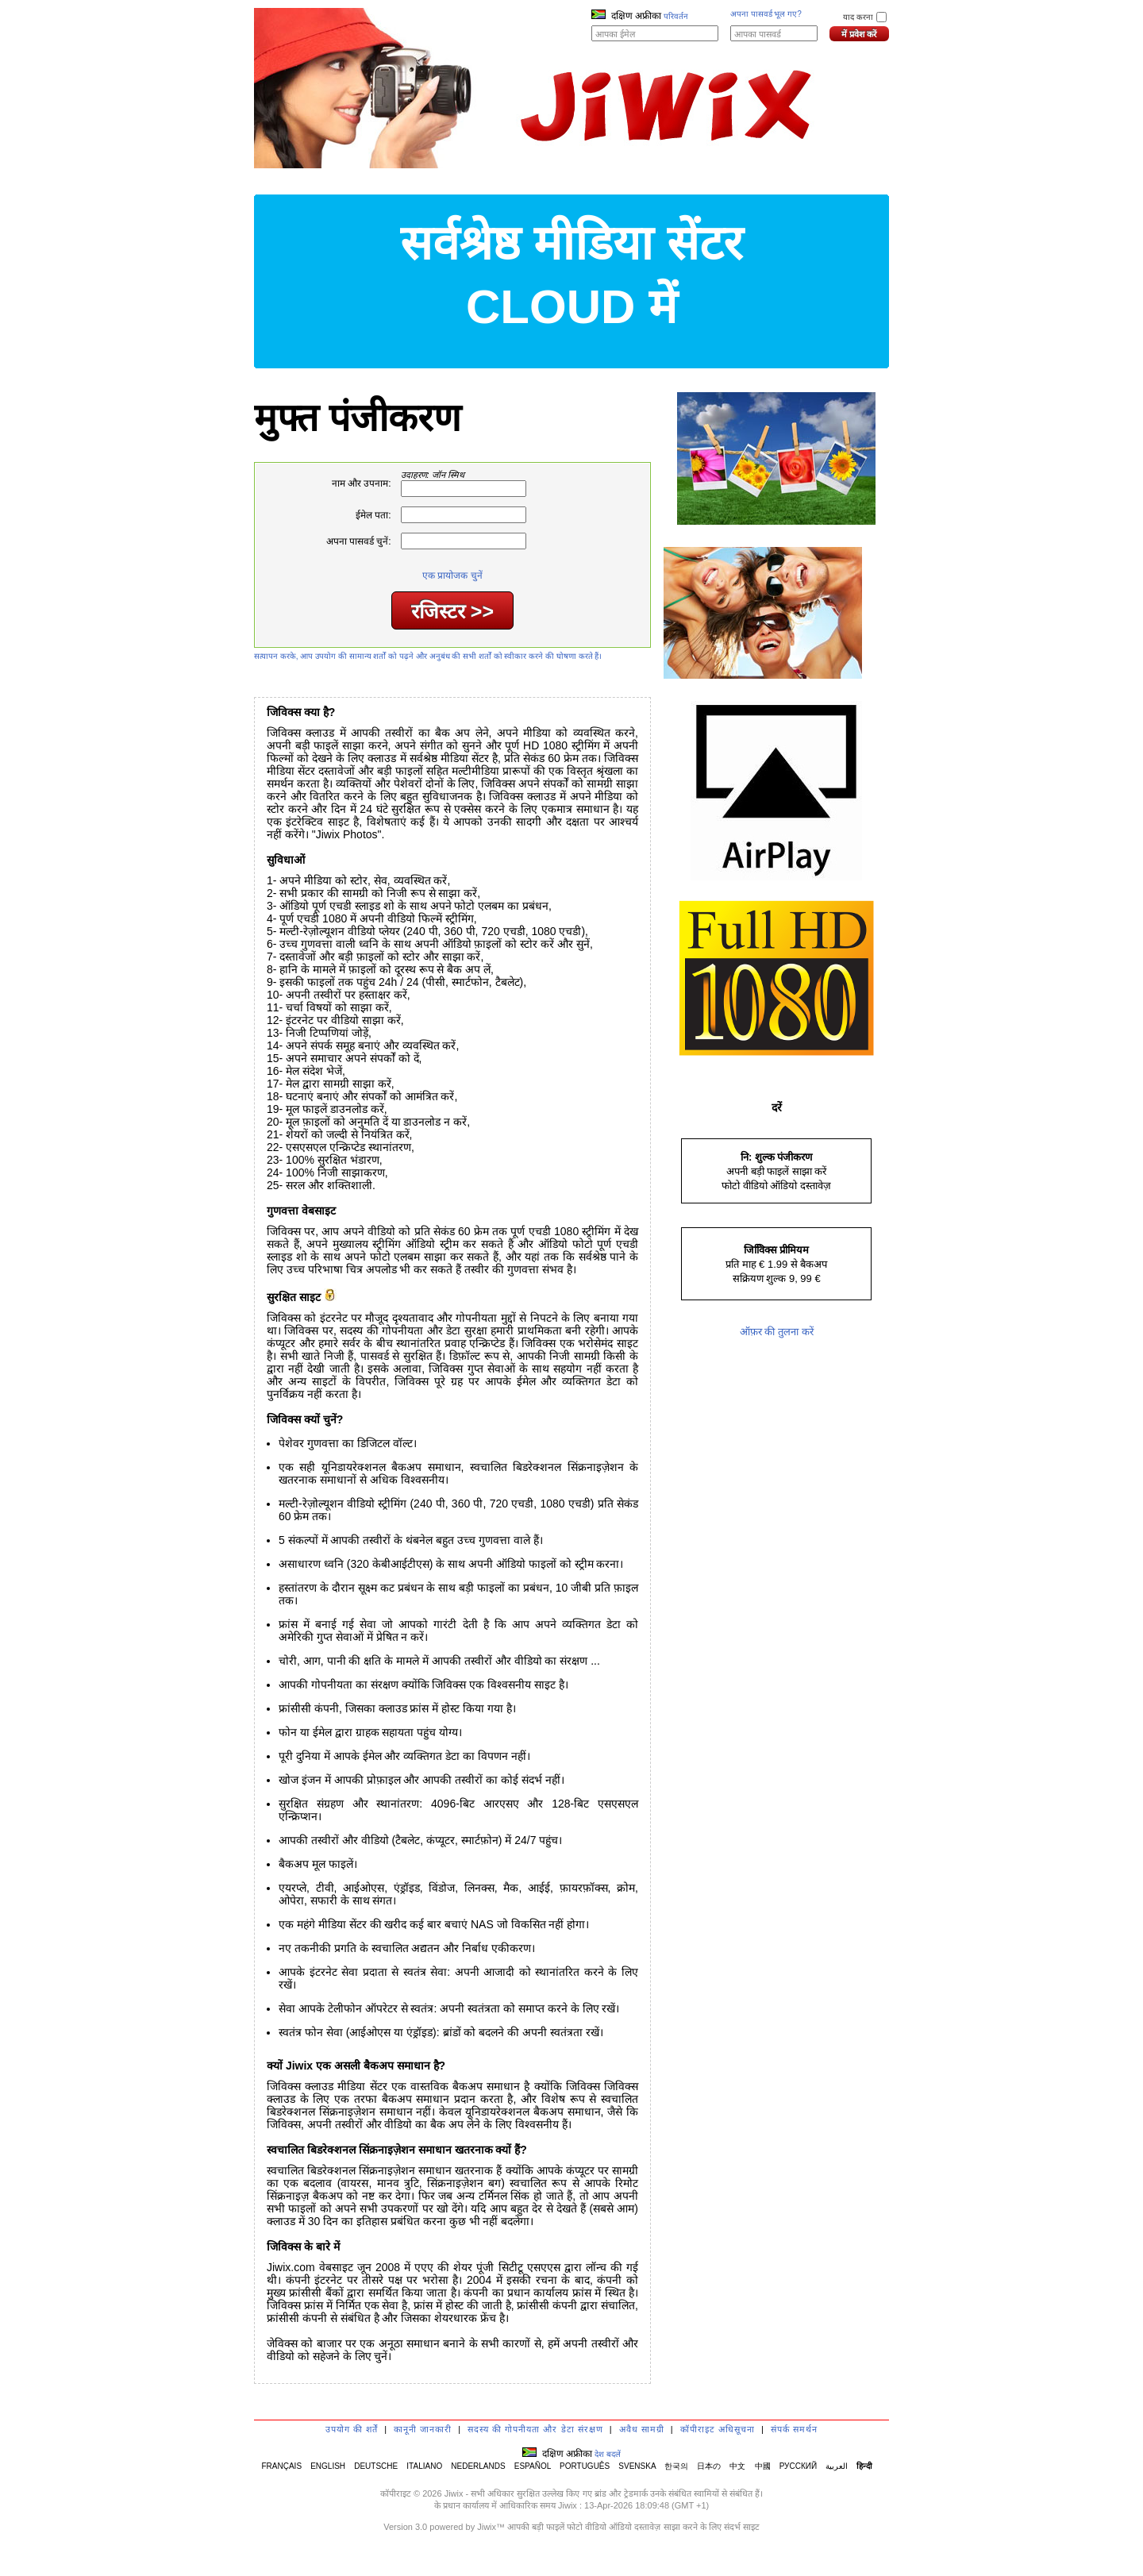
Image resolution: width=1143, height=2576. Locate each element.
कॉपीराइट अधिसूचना (717, 2429)
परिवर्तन (676, 16)
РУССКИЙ (798, 2466)
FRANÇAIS (281, 2466)
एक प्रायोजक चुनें (452, 575)
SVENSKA (637, 2466)
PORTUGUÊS (585, 2466)
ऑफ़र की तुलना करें (777, 1332)
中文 (737, 2466)
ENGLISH (327, 2466)
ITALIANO (424, 2466)
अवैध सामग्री (641, 2429)
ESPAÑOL (532, 2466)
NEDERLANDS (478, 2466)
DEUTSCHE (376, 2466)
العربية (837, 2466)
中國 (763, 2466)
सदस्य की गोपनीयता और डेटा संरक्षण (535, 2429)
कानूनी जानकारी (423, 2429)
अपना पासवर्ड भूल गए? (766, 14)
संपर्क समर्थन (794, 2429)
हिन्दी (864, 2466)
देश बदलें (608, 2454)
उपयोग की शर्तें (351, 2429)
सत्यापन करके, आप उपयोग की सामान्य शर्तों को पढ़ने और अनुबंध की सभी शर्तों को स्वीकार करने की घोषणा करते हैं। (428, 656)
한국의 (676, 2466)
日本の (709, 2466)
